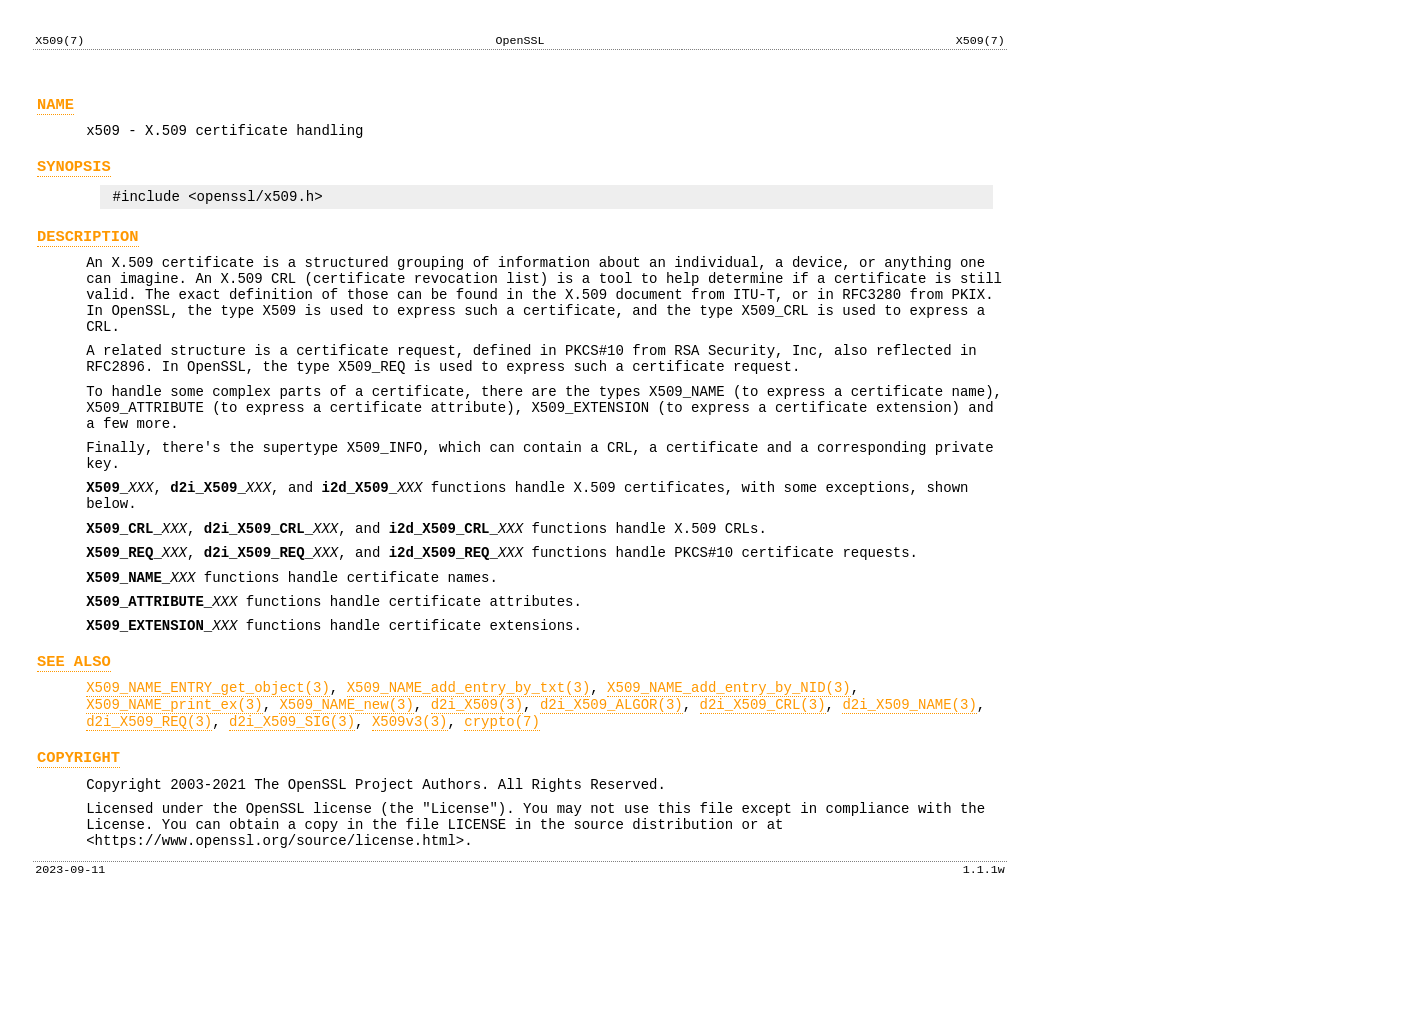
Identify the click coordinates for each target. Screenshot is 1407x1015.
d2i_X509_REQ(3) (149, 808)
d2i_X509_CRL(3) (762, 788)
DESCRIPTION (88, 254)
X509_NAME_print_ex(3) (174, 788)
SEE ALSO (74, 739)
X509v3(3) (410, 808)
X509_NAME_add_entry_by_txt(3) (469, 768)
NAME (55, 110)
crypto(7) (502, 808)
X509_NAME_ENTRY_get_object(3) (208, 768)
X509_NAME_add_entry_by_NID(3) (729, 768)
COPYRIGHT (78, 847)
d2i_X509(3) (477, 788)
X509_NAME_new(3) (346, 788)
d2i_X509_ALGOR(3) (611, 788)
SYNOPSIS (74, 178)
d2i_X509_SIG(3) (292, 808)
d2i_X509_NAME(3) (909, 788)
